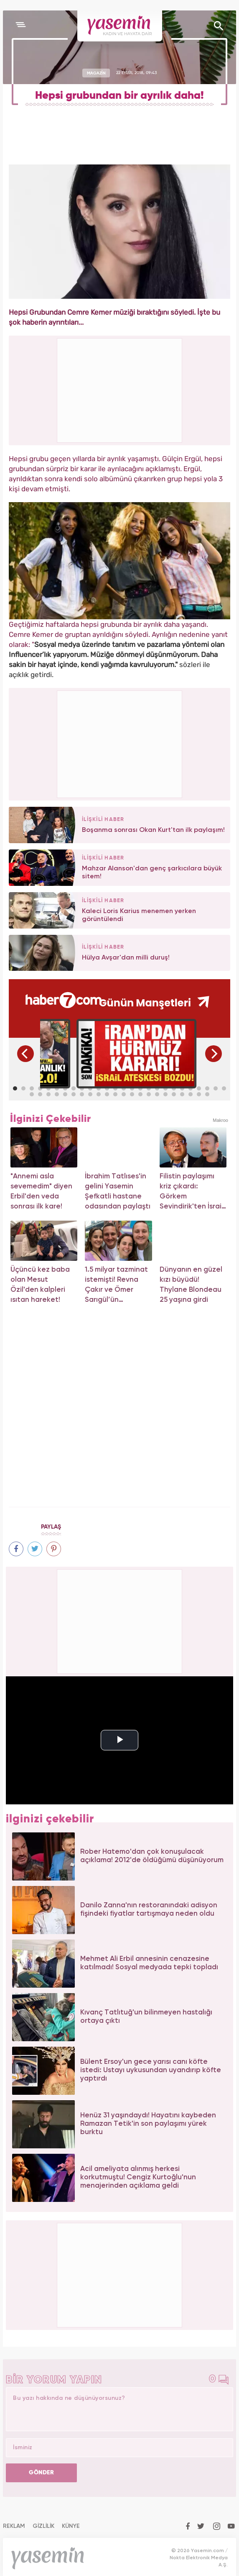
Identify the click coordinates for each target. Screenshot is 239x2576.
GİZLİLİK (43, 2526)
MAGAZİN (96, 73)
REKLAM (14, 2526)
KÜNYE (71, 2526)
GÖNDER (41, 2473)
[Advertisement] (120, 743)
